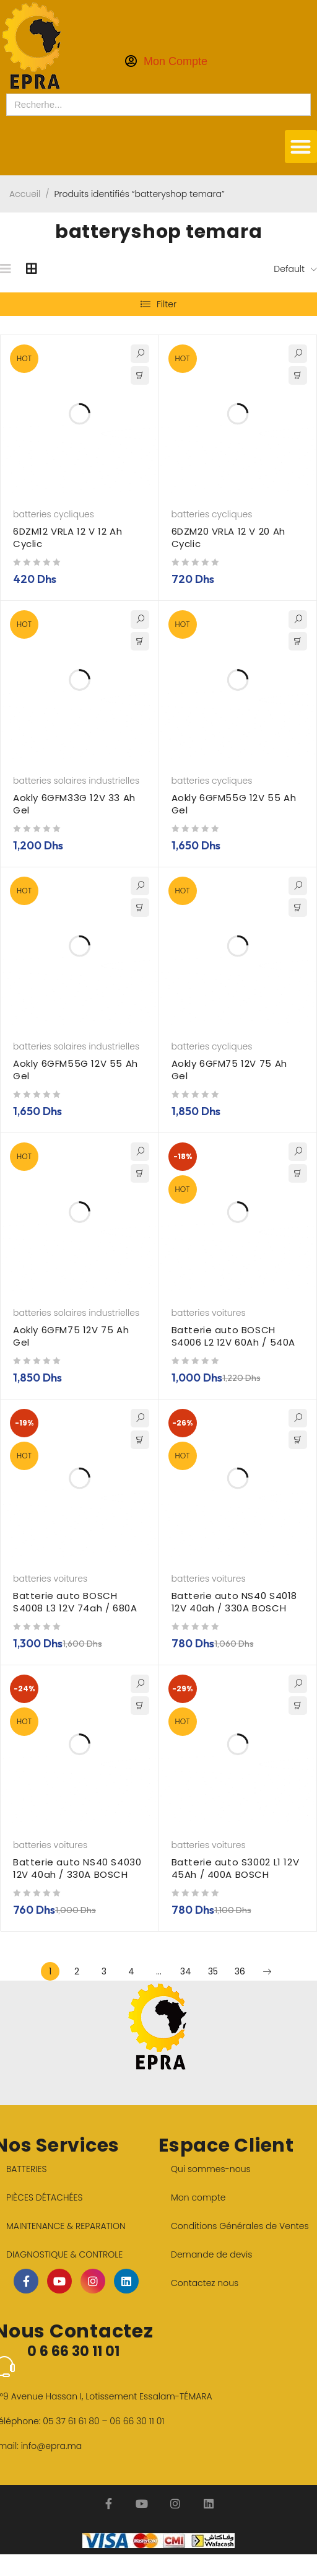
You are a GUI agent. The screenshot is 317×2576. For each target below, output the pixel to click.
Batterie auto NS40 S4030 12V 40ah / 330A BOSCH (77, 1868)
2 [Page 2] (76, 1971)
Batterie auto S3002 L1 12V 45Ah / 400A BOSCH (236, 1868)
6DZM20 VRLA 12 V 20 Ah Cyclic (228, 537)
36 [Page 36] (240, 1971)
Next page (267, 1971)
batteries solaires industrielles (76, 780)
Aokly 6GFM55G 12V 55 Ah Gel (234, 804)
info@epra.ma (51, 2446)
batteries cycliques (53, 514)
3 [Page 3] (104, 1971)
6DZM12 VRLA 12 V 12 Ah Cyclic (67, 537)
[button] (301, 146)
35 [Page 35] (213, 1971)
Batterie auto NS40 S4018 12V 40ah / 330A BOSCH (234, 1601)
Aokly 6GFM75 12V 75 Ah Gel (229, 1069)
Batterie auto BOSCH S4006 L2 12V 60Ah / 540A (233, 1336)
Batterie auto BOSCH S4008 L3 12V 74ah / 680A (75, 1601)
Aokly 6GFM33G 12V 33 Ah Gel (74, 804)
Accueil (24, 194)
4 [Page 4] (131, 1971)
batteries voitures (209, 1313)
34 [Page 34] (185, 1971)
